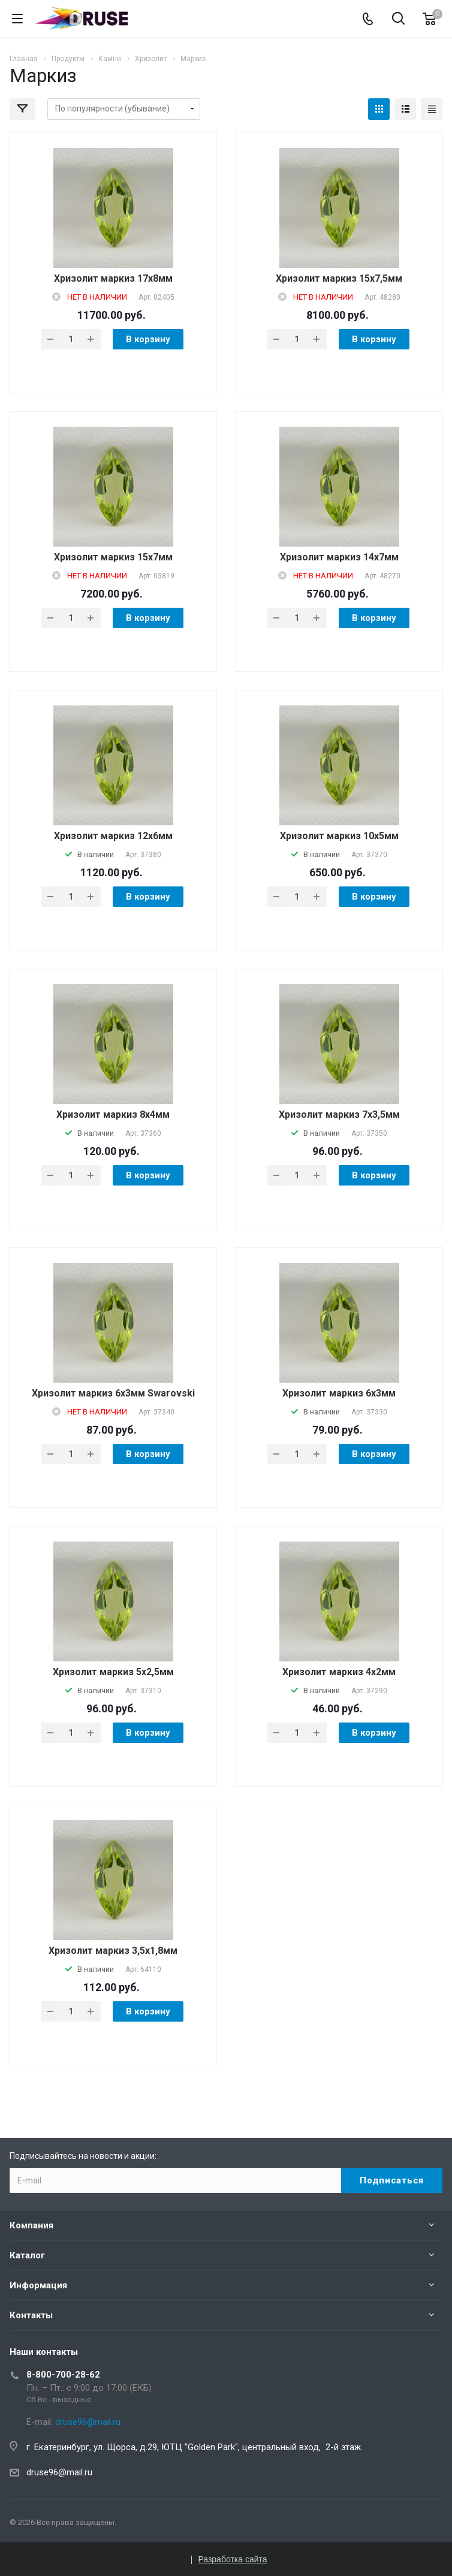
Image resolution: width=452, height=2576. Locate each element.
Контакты (31, 2315)
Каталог (27, 2255)
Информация (38, 2285)
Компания (31, 2225)
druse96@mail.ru (59, 2472)
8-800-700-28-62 (63, 2374)
